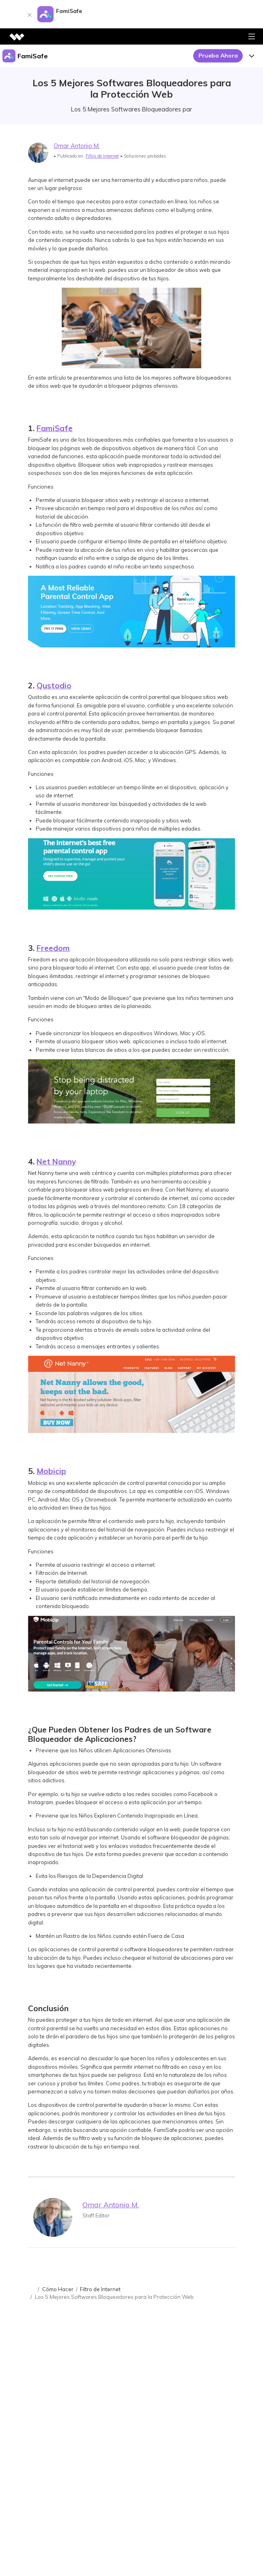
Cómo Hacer (57, 2289)
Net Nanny (56, 1161)
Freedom (53, 948)
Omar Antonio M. (77, 146)
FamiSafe (55, 428)
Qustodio (54, 685)
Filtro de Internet (102, 156)
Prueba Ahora (218, 55)
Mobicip (51, 1471)
